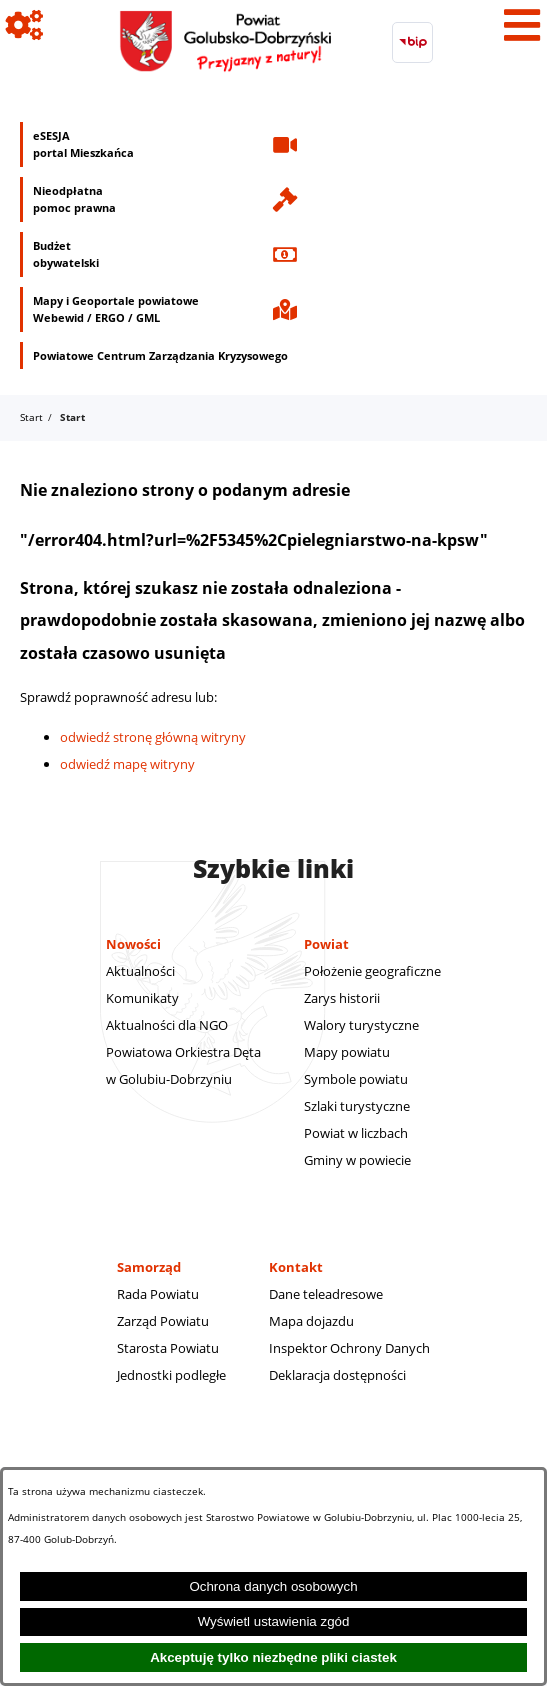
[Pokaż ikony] (25, 25)
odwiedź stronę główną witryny (153, 737)
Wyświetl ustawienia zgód (274, 1621)
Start (31, 417)
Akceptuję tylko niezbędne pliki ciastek (273, 1657)
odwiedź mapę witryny (127, 764)
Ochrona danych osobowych (273, 1586)
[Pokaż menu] (522, 25)
